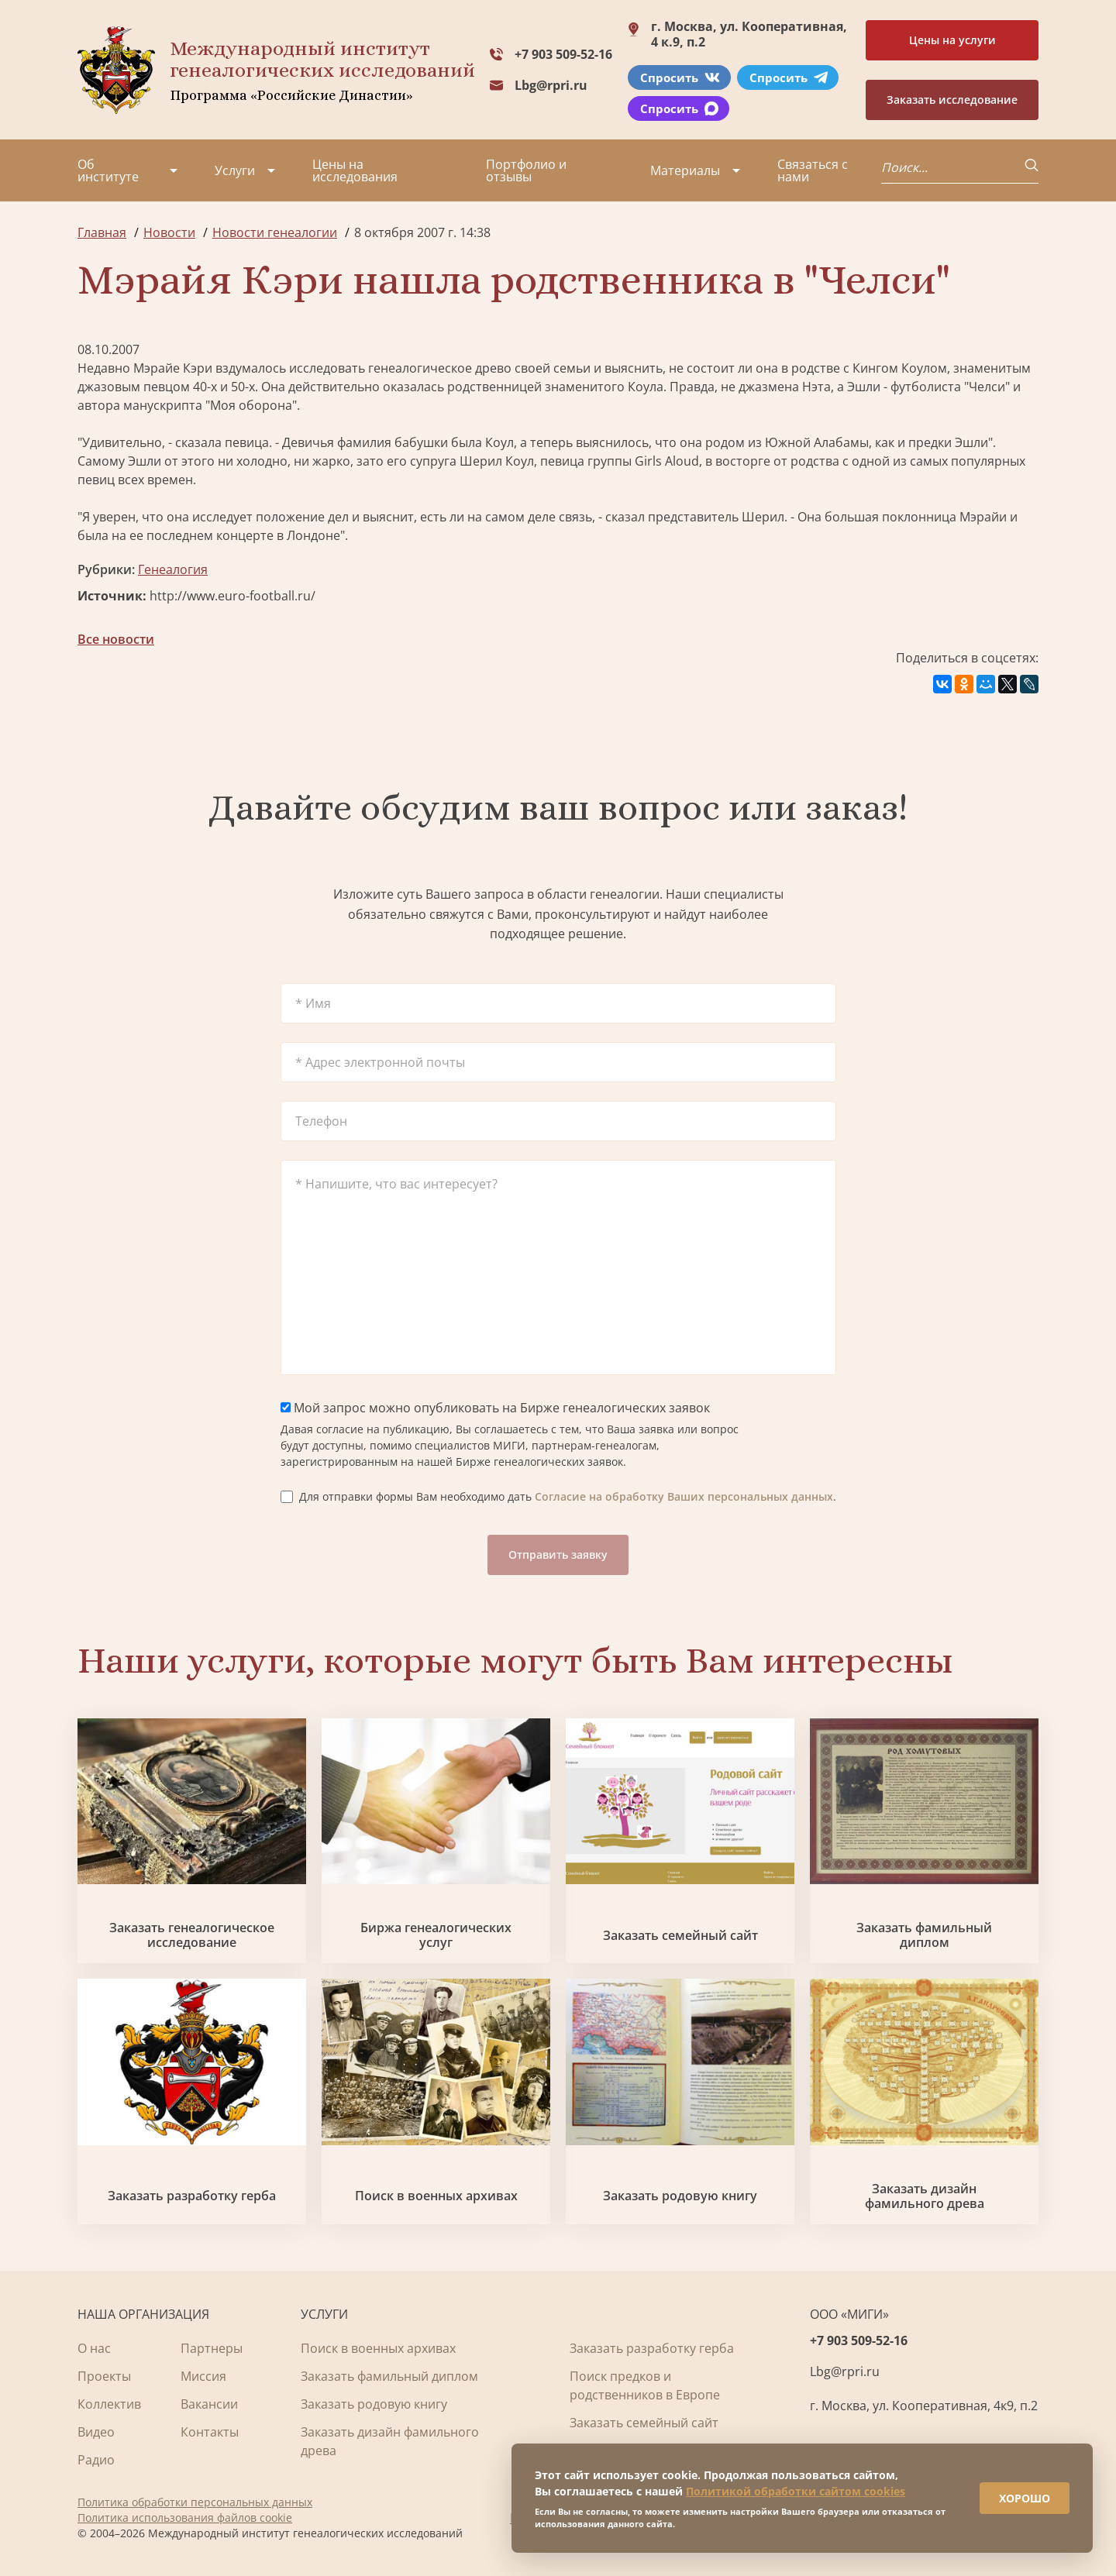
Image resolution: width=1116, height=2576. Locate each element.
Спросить (680, 77)
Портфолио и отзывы (526, 170)
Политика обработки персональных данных (195, 2502)
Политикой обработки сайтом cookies (795, 2491)
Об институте (108, 170)
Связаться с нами (812, 170)
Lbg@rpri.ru (551, 85)
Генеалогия (173, 569)
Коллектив (109, 2404)
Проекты (104, 2376)
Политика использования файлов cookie (185, 2517)
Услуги (235, 170)
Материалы (685, 170)
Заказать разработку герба (192, 2196)
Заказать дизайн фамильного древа (924, 2196)
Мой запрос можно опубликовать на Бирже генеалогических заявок (495, 1407)
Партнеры (212, 2348)
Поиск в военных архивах (436, 2196)
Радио (96, 2459)
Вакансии (209, 2404)
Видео (96, 2431)
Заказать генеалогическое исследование (191, 1935)
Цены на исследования (355, 170)
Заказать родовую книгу (680, 2196)
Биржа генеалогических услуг (436, 1935)
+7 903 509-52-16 (563, 54)
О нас (94, 2348)
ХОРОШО (1024, 2498)
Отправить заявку (558, 1554)
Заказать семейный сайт (680, 1935)
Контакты (210, 2431)
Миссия (203, 2376)
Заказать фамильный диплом (924, 1935)
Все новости (116, 639)
